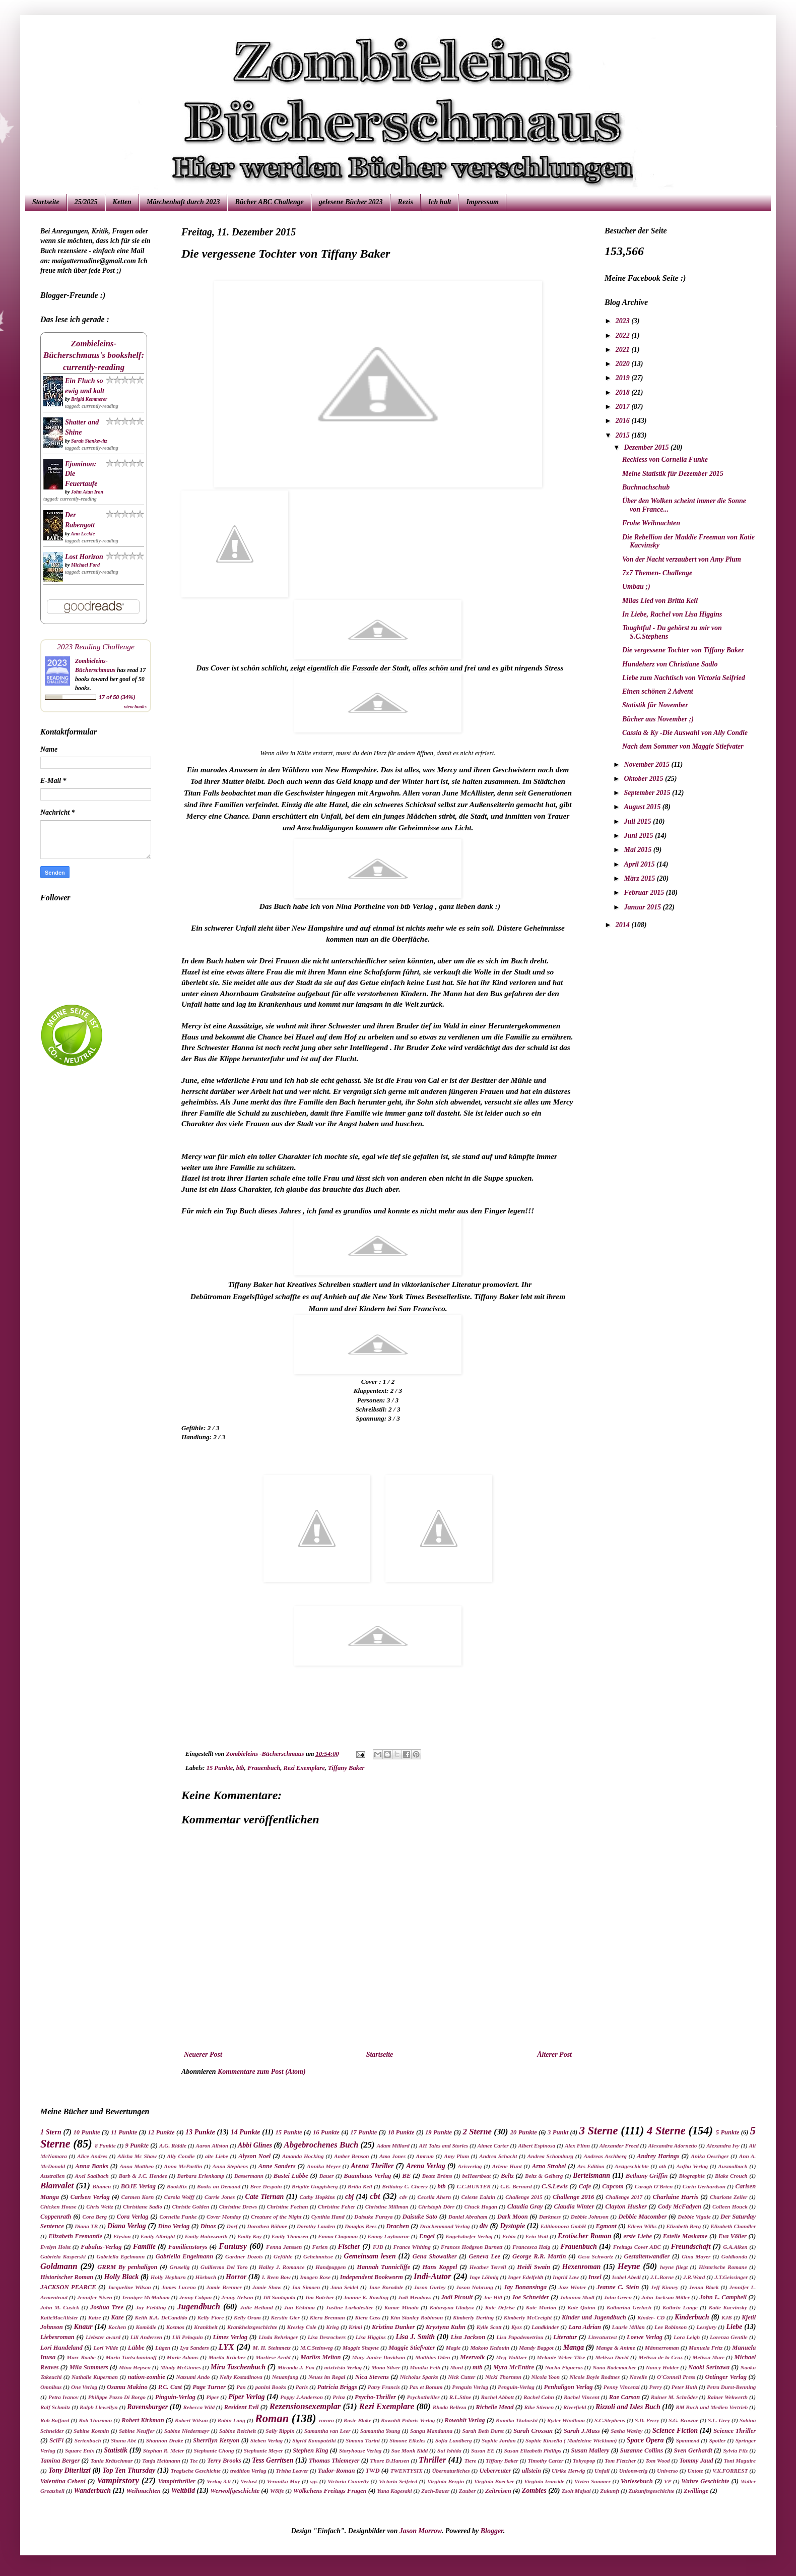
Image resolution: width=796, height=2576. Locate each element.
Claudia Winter (574, 2206)
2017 (624, 406)
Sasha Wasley (626, 2431)
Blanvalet (57, 2185)
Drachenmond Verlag (445, 2226)
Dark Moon (512, 2216)
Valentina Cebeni (63, 2481)
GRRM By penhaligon (127, 2267)
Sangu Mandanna (431, 2431)
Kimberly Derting (473, 2317)
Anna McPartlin (183, 2166)
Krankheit (206, 2327)
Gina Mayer (696, 2256)
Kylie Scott (489, 2327)
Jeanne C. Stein (617, 2287)
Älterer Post (554, 2054)
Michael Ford (85, 565)
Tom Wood (657, 2461)
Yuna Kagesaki (394, 2491)
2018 (624, 392)
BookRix (177, 2186)
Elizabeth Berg (683, 2226)
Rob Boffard (54, 2420)
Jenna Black (703, 2287)
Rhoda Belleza (450, 2407)
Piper (212, 2397)
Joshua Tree (106, 2307)
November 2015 (647, 764)
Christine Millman (387, 2206)
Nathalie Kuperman (95, 2377)
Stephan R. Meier (163, 2450)
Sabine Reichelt (237, 2431)
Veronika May (283, 2481)
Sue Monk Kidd (409, 2450)
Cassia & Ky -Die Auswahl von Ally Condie (685, 733)
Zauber (467, 2491)
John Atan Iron (87, 492)
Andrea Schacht (498, 2156)
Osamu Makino (127, 2386)
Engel (427, 2236)
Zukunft (609, 2491)
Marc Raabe (81, 2357)
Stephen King (310, 2450)
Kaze (117, 2317)
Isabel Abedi (626, 2277)
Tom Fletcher (620, 2461)
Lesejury (706, 2327)
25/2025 (86, 202)
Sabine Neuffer (137, 2431)
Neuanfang (285, 2377)
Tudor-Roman (336, 2470)
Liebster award (103, 2337)
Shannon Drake (164, 2440)
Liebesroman (57, 2337)
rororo (326, 2420)
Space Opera (645, 2440)
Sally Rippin (280, 2431)
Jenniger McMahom (146, 2297)
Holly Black (121, 2277)
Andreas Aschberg (604, 2156)
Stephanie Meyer (263, 2450)
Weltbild (183, 2490)
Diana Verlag (126, 2226)
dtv (484, 2226)
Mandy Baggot (536, 2348)
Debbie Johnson (590, 2217)
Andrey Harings (658, 2156)
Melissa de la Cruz (660, 2357)
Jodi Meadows (414, 2297)
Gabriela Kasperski (63, 2256)
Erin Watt (536, 2236)
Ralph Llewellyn (99, 2407)
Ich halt (439, 202)
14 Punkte (245, 2132)
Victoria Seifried (398, 2481)
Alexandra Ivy (723, 2145)
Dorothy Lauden (316, 2226)
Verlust (249, 2481)
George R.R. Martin (539, 2256)
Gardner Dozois (243, 2256)
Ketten (122, 202)
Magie (453, 2348)
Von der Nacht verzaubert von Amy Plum (681, 559)
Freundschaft (691, 2246)
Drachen (397, 2226)
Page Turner (209, 2386)
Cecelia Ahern (434, 2197)
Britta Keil (360, 2186)
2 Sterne (477, 2131)
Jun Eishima (299, 2307)
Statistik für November (655, 705)
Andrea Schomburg (550, 2156)
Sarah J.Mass (582, 2430)
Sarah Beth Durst (483, 2431)
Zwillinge (696, 2490)
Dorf (232, 2226)
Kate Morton (541, 2307)
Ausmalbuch (732, 2166)
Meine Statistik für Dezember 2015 (672, 473)
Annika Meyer (324, 2166)
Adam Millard (393, 2145)
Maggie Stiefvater (411, 2347)
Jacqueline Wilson (129, 2287)
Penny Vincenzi (622, 2387)
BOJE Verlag (138, 2186)
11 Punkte (124, 2132)
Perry (655, 2387)
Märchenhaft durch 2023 (183, 202)
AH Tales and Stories (443, 2145)
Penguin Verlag (470, 2387)
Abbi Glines (255, 2145)
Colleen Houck (730, 2206)
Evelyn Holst (55, 2247)
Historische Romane (723, 2267)
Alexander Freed (619, 2145)
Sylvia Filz (735, 2450)
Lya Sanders (194, 2348)
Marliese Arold (273, 2357)
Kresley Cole (301, 2327)
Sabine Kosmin (91, 2431)
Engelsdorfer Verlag (468, 2236)
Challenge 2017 (624, 2197)
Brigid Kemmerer (89, 399)
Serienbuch (88, 2440)
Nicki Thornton (503, 2377)
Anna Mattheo (136, 2166)
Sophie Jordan (499, 2440)
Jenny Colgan (195, 2297)
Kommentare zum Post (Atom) (262, 2071)
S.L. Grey (719, 2420)
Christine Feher (336, 2206)
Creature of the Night (276, 2217)
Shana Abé (124, 2440)
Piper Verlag (246, 2397)
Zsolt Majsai (576, 2491)
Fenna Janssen (284, 2247)
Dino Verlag (174, 2226)
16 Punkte (326, 2132)
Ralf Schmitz (55, 2407)
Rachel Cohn (538, 2397)
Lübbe (136, 2347)
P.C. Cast (170, 2386)
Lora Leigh (687, 2337)
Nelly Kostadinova (241, 2377)
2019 (624, 378)
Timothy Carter (545, 2461)
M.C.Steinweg (316, 2348)
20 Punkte (523, 2132)
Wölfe (277, 2491)
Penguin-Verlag (516, 2387)
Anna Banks (91, 2166)
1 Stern (50, 2132)
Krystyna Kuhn (446, 2326)
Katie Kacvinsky (728, 2307)
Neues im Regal (327, 2377)
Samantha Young (380, 2431)
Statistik (115, 2450)
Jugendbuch (198, 2306)
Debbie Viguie (694, 2217)
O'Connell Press (676, 2377)
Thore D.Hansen (390, 2461)
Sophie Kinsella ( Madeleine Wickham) (571, 2440)
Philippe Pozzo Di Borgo (117, 2397)
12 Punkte (161, 2132)
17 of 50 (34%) (117, 697)
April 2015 (640, 864)
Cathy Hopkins (317, 2197)
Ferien (319, 2247)
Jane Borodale (386, 2287)
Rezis (405, 202)
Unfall (602, 2471)
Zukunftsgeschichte (652, 2491)
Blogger (492, 2531)
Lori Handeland (61, 2347)
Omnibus (50, 2387)
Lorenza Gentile (729, 2337)
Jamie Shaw (266, 2287)
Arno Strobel (549, 2166)
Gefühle (283, 2256)
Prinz (339, 2397)
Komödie (146, 2327)
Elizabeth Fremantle (75, 2236)
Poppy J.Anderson (301, 2397)
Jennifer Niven (94, 2297)
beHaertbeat (476, 2176)
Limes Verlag (230, 2337)
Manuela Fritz (705, 2348)
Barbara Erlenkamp (201, 2176)
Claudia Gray (525, 2206)
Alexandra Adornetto (672, 2145)
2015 (624, 435)
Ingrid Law (566, 2277)
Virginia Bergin (445, 2481)
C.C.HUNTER (474, 2186)
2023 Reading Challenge (96, 646)
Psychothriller (423, 2397)
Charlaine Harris (675, 2196)
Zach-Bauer (435, 2491)
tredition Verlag (248, 2471)
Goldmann (59, 2266)
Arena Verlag (425, 2166)
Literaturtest (602, 2337)
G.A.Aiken (735, 2247)
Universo (667, 2471)
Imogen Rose (315, 2277)
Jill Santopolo (279, 2297)
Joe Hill (493, 2297)
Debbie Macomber (643, 2216)
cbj (349, 2196)
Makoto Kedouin (489, 2348)
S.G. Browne (683, 2420)
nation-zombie (146, 2376)
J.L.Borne (662, 2277)
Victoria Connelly (348, 2481)
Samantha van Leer (327, 2431)
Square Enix (79, 2450)
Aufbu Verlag (692, 2166)
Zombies (534, 2490)
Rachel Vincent (582, 2397)
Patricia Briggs (337, 2386)
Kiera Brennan (327, 2317)
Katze (94, 2317)
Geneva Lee (484, 2256)
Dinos (208, 2226)
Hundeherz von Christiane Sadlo (669, 664)
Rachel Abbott (497, 2397)
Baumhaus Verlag (367, 2175)
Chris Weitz (99, 2206)
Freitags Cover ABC (637, 2247)
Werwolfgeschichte (234, 2490)
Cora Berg (94, 2217)
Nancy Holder (662, 2367)
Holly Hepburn (168, 2277)
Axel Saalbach (91, 2176)
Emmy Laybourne (388, 2236)
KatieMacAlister (59, 2317)
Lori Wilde (105, 2348)
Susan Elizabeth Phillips (533, 2450)
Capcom (613, 2186)
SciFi (56, 2440)
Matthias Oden (432, 2357)
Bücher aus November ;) (658, 719)
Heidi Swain (533, 2267)
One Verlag (84, 2387)
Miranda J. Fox (296, 2367)
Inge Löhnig (484, 2277)
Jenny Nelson (237, 2297)
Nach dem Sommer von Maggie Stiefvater (683, 746)
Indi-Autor (432, 2276)
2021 (624, 349)
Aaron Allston (212, 2145)
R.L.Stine (460, 2397)
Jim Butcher (319, 2297)
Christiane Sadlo (142, 2206)
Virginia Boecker (494, 2481)
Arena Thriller (372, 2166)
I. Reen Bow (276, 2277)
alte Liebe (216, 2156)
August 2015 (643, 807)
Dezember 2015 (647, 447)
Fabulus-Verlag (101, 2246)
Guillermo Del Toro (224, 2267)
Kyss (516, 2327)
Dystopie (512, 2226)
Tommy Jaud (696, 2460)
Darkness (550, 2217)
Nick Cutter (461, 2377)
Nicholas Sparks (419, 2377)
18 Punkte (401, 2132)
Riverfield (574, 2407)
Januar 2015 (643, 907)
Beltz (507, 2175)
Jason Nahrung (474, 2287)
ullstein (532, 2470)
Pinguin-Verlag (175, 2397)
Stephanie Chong (213, 2450)
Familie (144, 2246)
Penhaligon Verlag (568, 2386)
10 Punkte (87, 2132)
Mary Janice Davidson (379, 2357)
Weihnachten (143, 2490)
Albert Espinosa (536, 2145)
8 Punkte (105, 2145)
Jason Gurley (429, 2287)
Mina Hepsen (135, 2367)
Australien (52, 2176)
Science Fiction (675, 2430)
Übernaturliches (451, 2471)
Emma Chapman (338, 2236)
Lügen (162, 2348)
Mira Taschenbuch (238, 2367)
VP (667, 2481)
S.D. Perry (647, 2420)
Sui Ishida (449, 2450)
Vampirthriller (176, 2481)
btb (240, 1767)
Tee (194, 2461)
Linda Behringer (278, 2337)
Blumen (101, 2186)
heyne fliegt (674, 2267)
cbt (375, 2196)
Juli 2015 (638, 821)
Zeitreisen (498, 2490)
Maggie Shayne (361, 2348)
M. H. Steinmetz (272, 2348)
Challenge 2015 (523, 2197)
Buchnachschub (646, 487)
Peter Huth (684, 2387)
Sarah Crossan (533, 2430)
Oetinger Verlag (726, 2376)
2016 (624, 420)
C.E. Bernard (516, 2186)
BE (407, 2175)
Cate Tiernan (264, 2196)
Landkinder (545, 2327)
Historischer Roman (66, 2277)
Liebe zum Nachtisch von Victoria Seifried (683, 678)
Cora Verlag (133, 2216)
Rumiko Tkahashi (517, 2420)
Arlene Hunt (507, 2166)
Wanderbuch (92, 2490)
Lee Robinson (670, 2327)
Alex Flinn (577, 2145)
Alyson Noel (254, 2156)
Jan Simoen (306, 2287)
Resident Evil (241, 2407)
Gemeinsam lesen (370, 2256)
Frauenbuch (263, 1767)
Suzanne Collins (641, 2450)
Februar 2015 (645, 892)
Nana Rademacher (614, 2367)
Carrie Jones (220, 2197)
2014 (624, 925)
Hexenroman (581, 2267)
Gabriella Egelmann (121, 2256)
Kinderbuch (692, 2317)
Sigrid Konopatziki (314, 2440)
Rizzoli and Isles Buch (627, 2407)
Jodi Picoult (457, 2297)
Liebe (734, 2326)
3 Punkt (558, 2132)
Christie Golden (191, 2206)
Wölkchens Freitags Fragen (330, 2490)
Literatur (565, 2337)
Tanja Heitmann (161, 2461)
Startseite (45, 202)
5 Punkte (728, 2132)
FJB (378, 2247)
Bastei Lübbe (291, 2175)
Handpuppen (330, 2267)
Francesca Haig (531, 2247)
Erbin (509, 2236)
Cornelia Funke (177, 2217)
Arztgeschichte (632, 2166)
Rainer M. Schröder (674, 2397)
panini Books (270, 2387)
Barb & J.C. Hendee (143, 2176)
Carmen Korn (137, 2197)
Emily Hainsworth (206, 2236)
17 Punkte (363, 2132)
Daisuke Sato (420, 2216)
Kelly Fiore (210, 2317)
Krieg (332, 2327)
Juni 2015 (639, 835)
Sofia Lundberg (453, 2440)
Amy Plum (456, 2156)
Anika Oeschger (709, 2156)
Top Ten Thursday (128, 2470)
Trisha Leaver (292, 2471)
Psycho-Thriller (375, 2397)
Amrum (424, 2156)
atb (662, 2166)
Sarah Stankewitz (89, 441)
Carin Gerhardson (704, 2186)
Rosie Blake (357, 2420)
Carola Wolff (179, 2197)
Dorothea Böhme (267, 2226)
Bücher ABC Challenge (269, 202)
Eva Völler (732, 2236)
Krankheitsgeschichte (252, 2327)
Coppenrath (56, 2216)
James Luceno (179, 2287)
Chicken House (58, 2206)
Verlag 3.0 (218, 2481)
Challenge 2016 (573, 2196)
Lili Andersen (146, 2337)
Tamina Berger (60, 2460)
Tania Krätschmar (111, 2461)
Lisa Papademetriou (519, 2337)
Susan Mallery (590, 2450)
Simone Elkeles (407, 2440)
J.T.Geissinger (731, 2277)
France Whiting (412, 2247)
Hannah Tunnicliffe (383, 2267)
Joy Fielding (151, 2307)
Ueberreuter (495, 2470)
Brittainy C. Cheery (405, 2186)
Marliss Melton (321, 2357)
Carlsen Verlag (90, 2196)
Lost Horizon (84, 557)
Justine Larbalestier (349, 2307)
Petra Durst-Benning (731, 2387)
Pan (241, 2387)
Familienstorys (188, 2246)
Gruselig (180, 2267)
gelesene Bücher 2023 (351, 202)
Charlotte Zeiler (728, 2197)
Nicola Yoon (546, 2377)
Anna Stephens (230, 2166)
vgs (313, 2481)
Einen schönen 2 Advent (657, 691)
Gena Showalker (435, 2256)
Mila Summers (89, 2367)
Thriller (432, 2460)
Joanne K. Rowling (366, 2297)
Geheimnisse (318, 2256)
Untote (695, 2471)
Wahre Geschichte (705, 2481)
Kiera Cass (367, 2317)
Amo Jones (392, 2156)
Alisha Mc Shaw (137, 2156)
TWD (373, 2470)
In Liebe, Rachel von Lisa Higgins (672, 614)
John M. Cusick (59, 2307)
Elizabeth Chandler (733, 2226)
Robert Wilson (191, 2420)
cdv (404, 2197)
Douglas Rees (360, 2226)
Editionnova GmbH (563, 2226)
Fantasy (233, 2246)
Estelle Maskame (685, 2236)
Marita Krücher (227, 2357)
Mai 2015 (638, 849)
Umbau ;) (636, 586)
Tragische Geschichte (196, 2471)
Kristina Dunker (393, 2326)
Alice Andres (92, 2156)
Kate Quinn (581, 2307)
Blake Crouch (731, 2176)
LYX (226, 2347)
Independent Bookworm (371, 2277)
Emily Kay (249, 2236)
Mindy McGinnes (180, 2367)
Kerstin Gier (285, 2317)
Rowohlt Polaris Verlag (408, 2420)
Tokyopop (584, 2461)
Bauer (326, 2176)
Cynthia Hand (328, 2217)
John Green (618, 2297)
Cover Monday (224, 2217)
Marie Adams (182, 2357)
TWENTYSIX (406, 2471)
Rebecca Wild (199, 2407)
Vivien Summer (592, 2481)
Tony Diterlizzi (69, 2470)
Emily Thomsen (290, 2236)
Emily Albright (158, 2236)
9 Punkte (137, 2145)
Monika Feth (425, 2367)
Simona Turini (363, 2440)
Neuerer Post (203, 2054)
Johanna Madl (577, 2297)
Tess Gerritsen (272, 2460)
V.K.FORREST (730, 2471)
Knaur (83, 2326)
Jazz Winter (572, 2287)
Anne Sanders (277, 2166)
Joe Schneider (530, 2297)
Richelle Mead (494, 2407)
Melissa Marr (708, 2357)
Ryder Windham (566, 2420)
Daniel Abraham (467, 2217)
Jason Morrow (421, 2531)
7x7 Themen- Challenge (657, 573)
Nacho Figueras (564, 2367)
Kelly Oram (247, 2317)
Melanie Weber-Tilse (561, 2357)
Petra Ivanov (63, 2397)
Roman (272, 2418)
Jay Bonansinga (525, 2287)
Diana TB (86, 2226)
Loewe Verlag (644, 2337)
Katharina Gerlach (629, 2307)
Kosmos (175, 2327)
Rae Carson (624, 2397)
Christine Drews (238, 2206)
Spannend (688, 2440)
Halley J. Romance (281, 2267)
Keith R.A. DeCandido (161, 2317)
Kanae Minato (401, 2307)
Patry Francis (384, 2387)
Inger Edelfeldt (525, 2277)
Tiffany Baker (346, 1767)
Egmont (605, 2226)
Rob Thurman (95, 2420)
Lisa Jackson (467, 2337)
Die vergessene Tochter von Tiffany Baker (683, 650)
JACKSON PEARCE (68, 2287)
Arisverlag (470, 2166)
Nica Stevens (372, 2376)
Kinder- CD (651, 2317)
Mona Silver (385, 2367)
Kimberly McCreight (528, 2317)
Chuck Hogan (481, 2206)
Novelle (638, 2377)
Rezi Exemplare (304, 1767)
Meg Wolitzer (511, 2357)
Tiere (471, 2461)
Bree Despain (266, 2186)
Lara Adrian (584, 2326)
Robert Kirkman (142, 2420)
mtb (478, 2367)
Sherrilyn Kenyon (216, 2440)
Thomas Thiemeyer (334, 2460)
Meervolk (472, 2357)
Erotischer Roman (584, 2236)
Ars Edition (591, 2166)
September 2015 (648, 792)
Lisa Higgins (371, 2337)
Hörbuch (206, 2277)
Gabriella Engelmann (184, 2256)
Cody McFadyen (679, 2206)
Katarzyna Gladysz (452, 2307)
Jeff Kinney (665, 2287)
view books (135, 706)
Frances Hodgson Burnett (471, 2247)
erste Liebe (637, 2236)
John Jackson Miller (665, 2297)
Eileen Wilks (641, 2226)
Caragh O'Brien (654, 2186)
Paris (302, 2387)
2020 (624, 363)
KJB (726, 2317)
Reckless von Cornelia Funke (665, 459)
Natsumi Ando (193, 2377)
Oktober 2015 (644, 778)
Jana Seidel (344, 2287)
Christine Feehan (287, 2206)
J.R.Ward (694, 2277)
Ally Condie (180, 2156)
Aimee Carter (493, 2145)
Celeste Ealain (478, 2197)
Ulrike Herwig (568, 2471)
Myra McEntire (513, 2367)
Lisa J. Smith (415, 2337)
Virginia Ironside (544, 2481)
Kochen (117, 2327)
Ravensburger (147, 2407)
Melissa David (611, 2357)
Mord (456, 2367)
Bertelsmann (591, 2175)
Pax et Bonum (425, 2387)
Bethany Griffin (647, 2175)
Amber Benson (351, 2156)
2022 (624, 335)
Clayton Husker (626, 2206)
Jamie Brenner (224, 2287)
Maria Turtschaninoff (131, 2357)
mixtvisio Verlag (343, 2367)
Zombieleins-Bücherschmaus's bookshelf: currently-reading (93, 355)
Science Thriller (734, 2430)
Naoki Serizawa (708, 2367)
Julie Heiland (256, 2307)
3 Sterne (598, 2130)
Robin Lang (231, 2420)
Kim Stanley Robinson (416, 2317)
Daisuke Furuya (373, 2217)
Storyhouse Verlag (360, 2450)
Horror (236, 2277)
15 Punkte (220, 1767)
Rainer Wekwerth (727, 2397)
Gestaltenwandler (647, 2256)
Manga (573, 2347)
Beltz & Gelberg (544, 2176)
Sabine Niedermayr (187, 2431)
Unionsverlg (633, 2471)
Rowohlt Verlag (464, 2420)
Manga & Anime (615, 2348)
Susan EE (483, 2450)
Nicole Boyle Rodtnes (595, 2377)
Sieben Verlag (266, 2440)
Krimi (355, 2327)
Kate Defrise (500, 2307)
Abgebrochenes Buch (321, 2145)
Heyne (629, 2266)
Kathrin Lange (680, 2307)
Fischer (349, 2246)
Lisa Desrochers (327, 2337)
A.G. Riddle (172, 2145)
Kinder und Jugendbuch (594, 2317)
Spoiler (717, 2440)
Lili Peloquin (187, 2337)
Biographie (692, 2176)
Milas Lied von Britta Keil (660, 600)
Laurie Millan (628, 2327)
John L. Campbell (723, 2297)
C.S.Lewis (555, 2186)
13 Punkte (200, 2132)
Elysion (122, 2236)
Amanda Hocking (303, 2156)
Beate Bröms (437, 2176)
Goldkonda (734, 2256)
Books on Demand (218, 2186)
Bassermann (248, 2176)
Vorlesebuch (637, 2481)
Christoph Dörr (436, 2206)
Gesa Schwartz (595, 2256)
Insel (595, 2277)
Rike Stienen (539, 2407)
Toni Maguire (740, 2461)
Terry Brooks (224, 2460)
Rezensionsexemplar (305, 2406)
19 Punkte (438, 2132)
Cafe (585, 2186)
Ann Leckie (83, 533)
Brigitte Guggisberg (315, 2186)
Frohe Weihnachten (651, 523)
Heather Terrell (488, 2267)
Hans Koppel (439, 2267)
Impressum (482, 202)
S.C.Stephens (609, 2420)
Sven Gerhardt (693, 2450)
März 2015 (640, 878)
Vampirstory (118, 2480)
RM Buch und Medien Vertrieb (712, 2407)
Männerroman (662, 2348)
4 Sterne (666, 2130)
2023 (624, 321)
